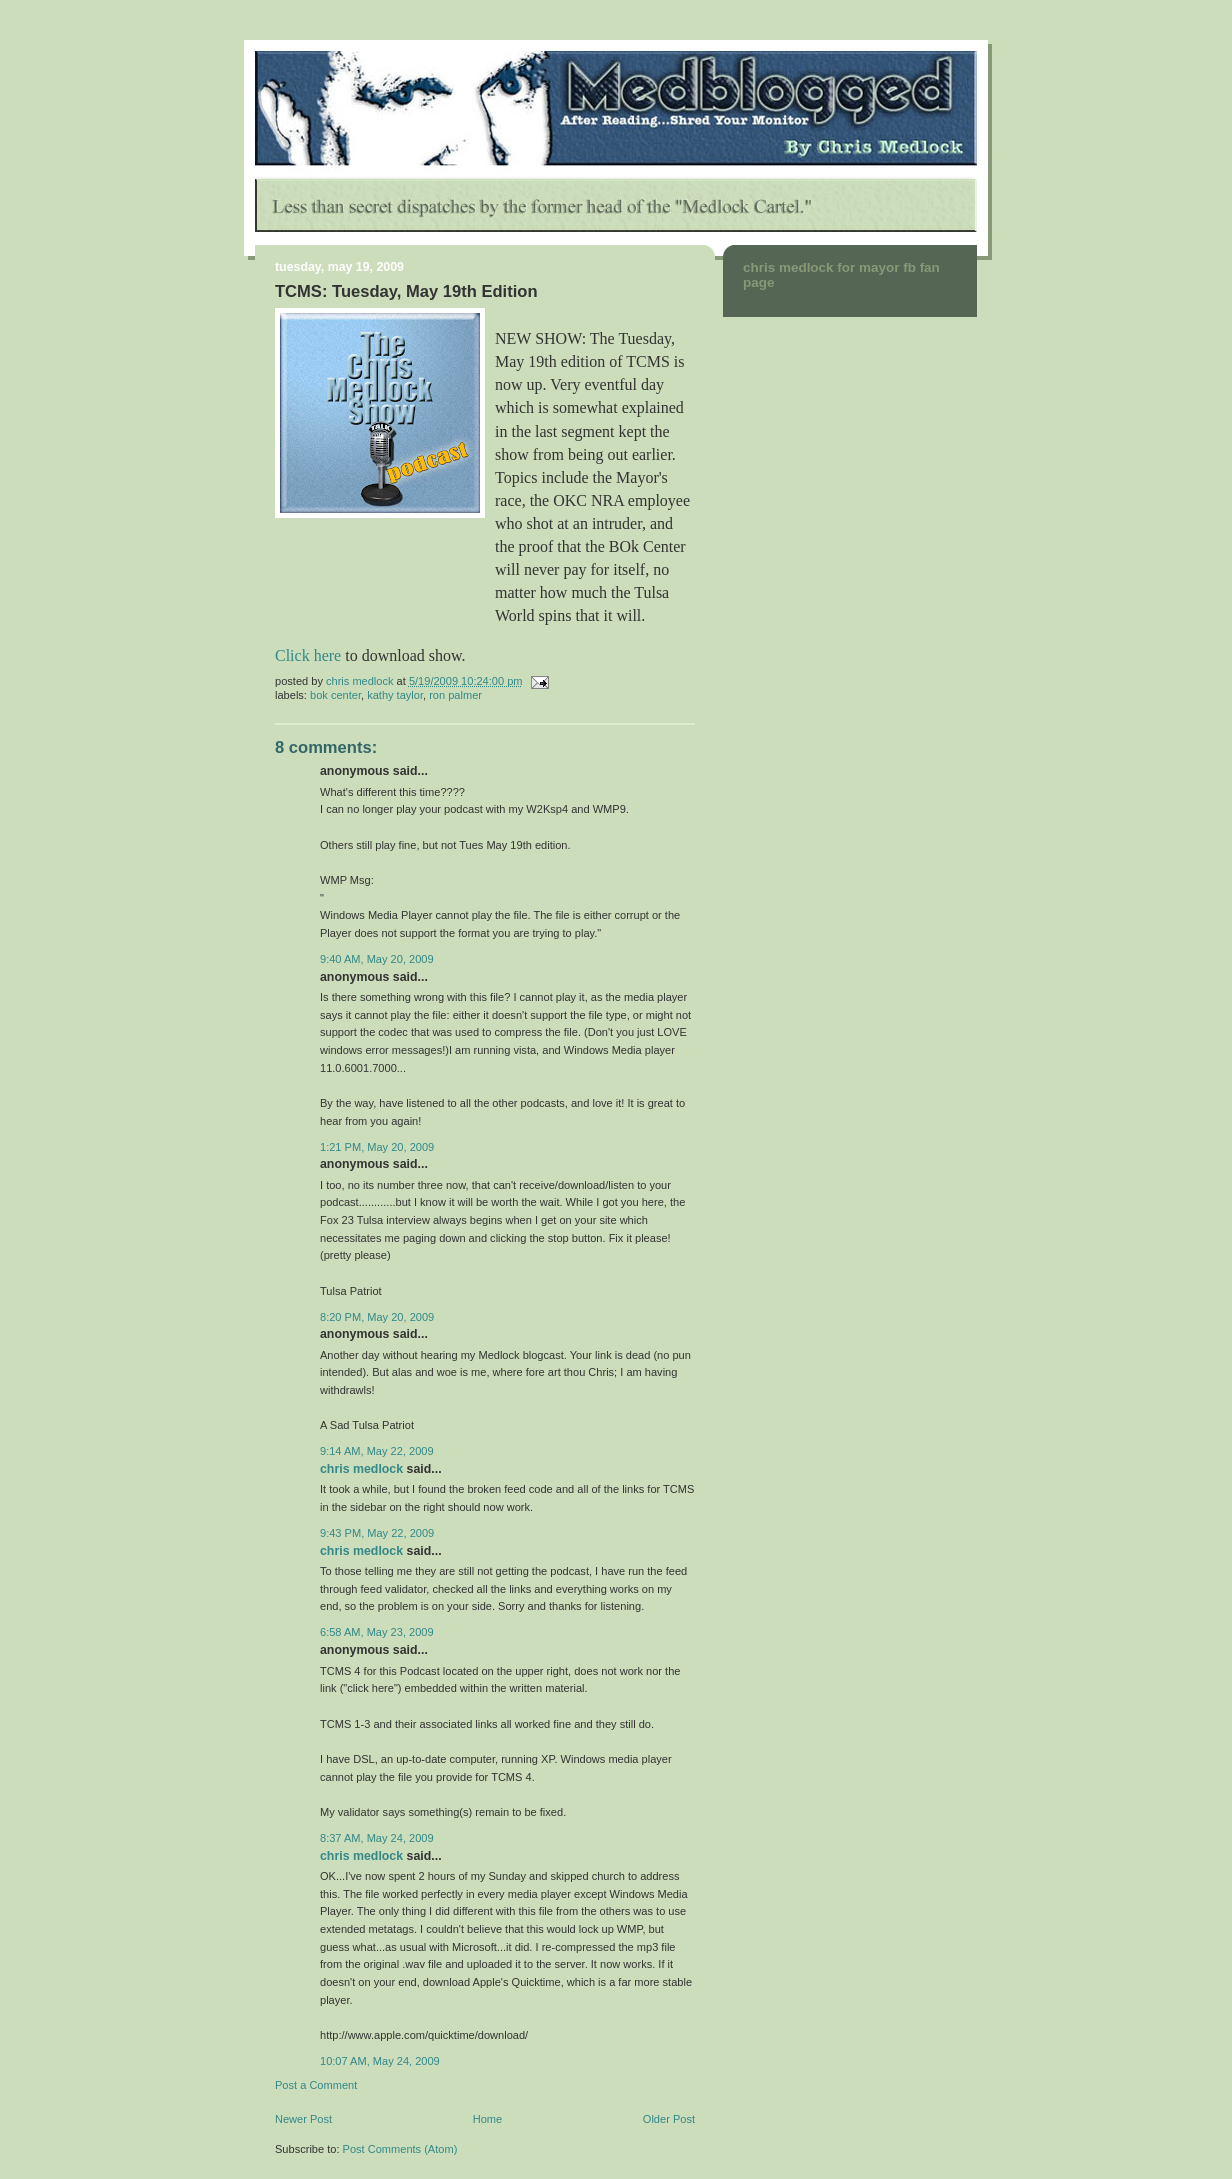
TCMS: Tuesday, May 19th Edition (406, 291)
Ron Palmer (455, 695)
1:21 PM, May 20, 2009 (377, 1147)
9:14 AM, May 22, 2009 (377, 1451)
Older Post (669, 2119)
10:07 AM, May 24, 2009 (380, 2061)
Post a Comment (316, 2085)
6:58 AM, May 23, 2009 (377, 1632)
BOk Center (335, 695)
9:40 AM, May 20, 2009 (377, 959)
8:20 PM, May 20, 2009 (377, 1317)
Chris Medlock (361, 1469)
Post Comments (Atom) (400, 2149)
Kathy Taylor (395, 695)
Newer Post (303, 2119)
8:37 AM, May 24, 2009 (377, 1838)
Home (487, 2119)
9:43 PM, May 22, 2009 (377, 1533)
